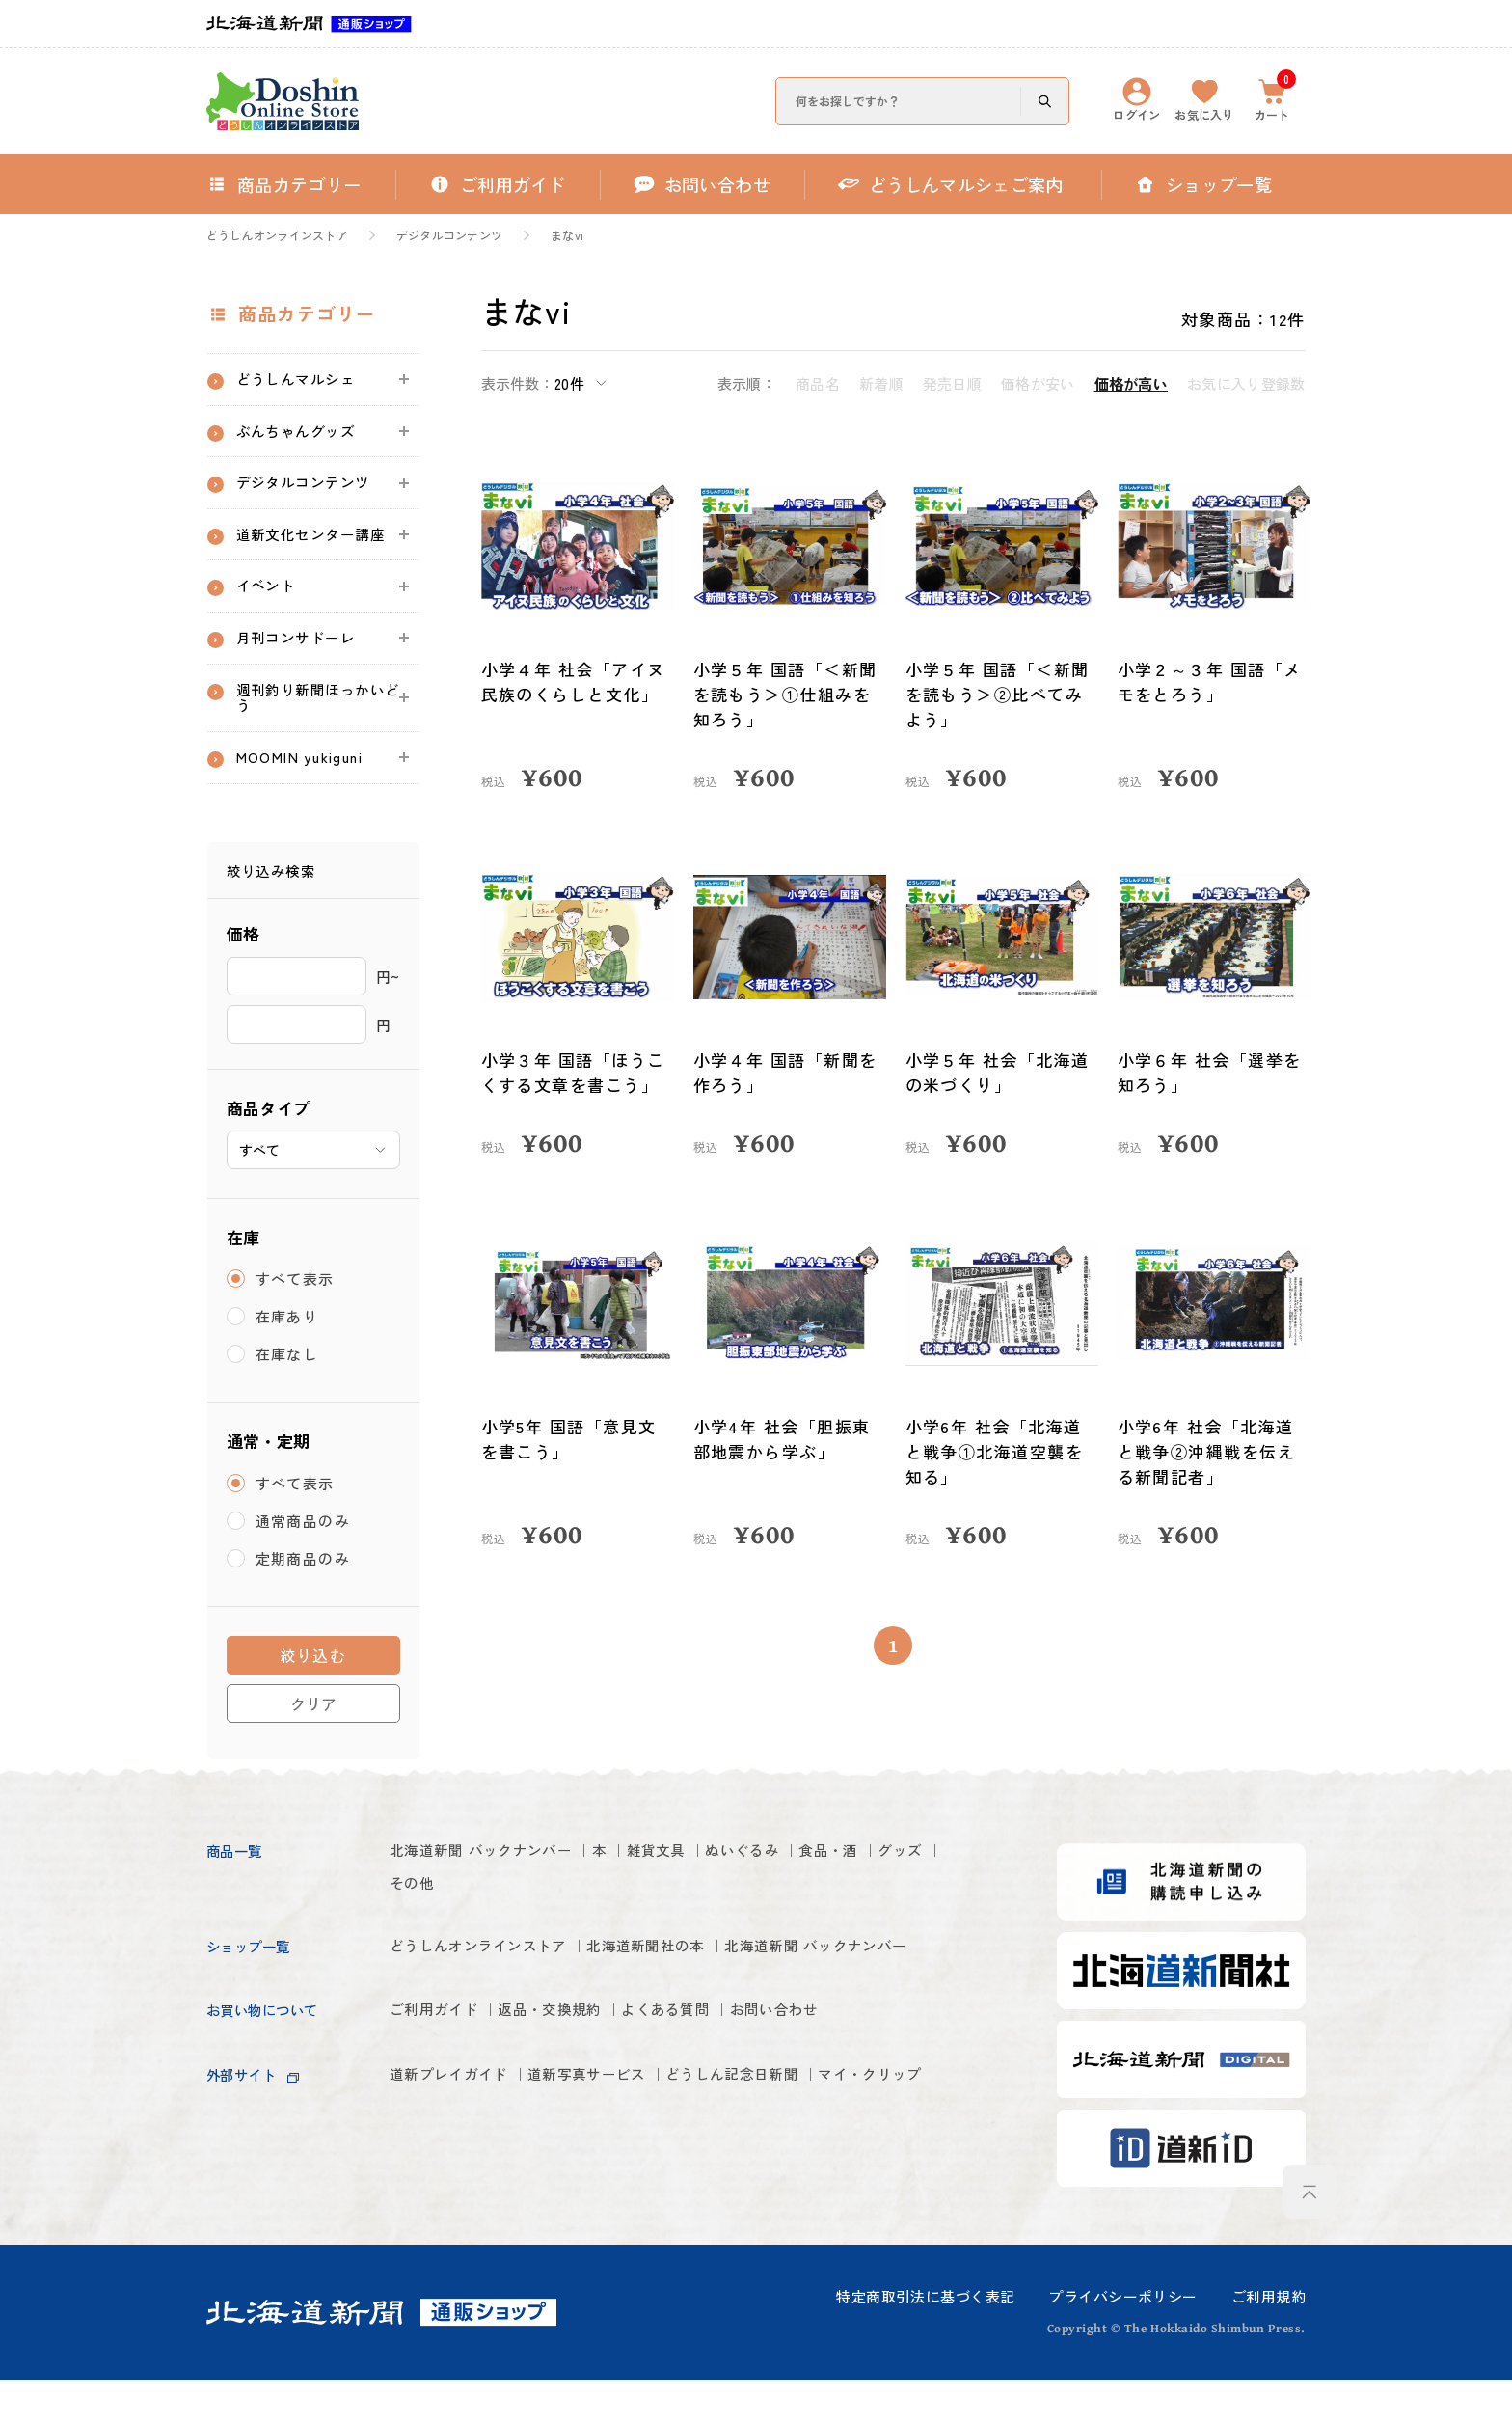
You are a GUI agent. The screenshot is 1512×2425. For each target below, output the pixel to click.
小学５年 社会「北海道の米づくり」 (999, 1072)
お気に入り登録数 (1246, 383)
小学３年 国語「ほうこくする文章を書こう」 (574, 1072)
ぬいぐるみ (817, 1897)
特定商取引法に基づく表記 (925, 2341)
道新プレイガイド (461, 2164)
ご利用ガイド (443, 2097)
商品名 (818, 383)
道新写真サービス (627, 2164)
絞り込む (313, 1702)
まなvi (567, 235)
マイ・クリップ (452, 2200)
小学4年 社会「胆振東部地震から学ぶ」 (783, 1438)
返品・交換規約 (583, 2097)
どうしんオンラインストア (277, 235)
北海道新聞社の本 (699, 1997)
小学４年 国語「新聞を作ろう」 (786, 1072)
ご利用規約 (1268, 2341)
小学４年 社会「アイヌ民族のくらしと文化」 (574, 681)
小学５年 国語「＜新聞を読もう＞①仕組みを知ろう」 (786, 694)
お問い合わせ (854, 2097)
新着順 (881, 383)
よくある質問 (723, 2097)
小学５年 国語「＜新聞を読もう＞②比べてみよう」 (999, 694)
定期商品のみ (304, 1605)
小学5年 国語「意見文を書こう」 (570, 1438)
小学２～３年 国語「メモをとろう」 (1211, 681)
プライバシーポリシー (1122, 2341)
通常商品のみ (304, 1568)
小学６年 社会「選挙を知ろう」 (1211, 1072)
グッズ (417, 1932)
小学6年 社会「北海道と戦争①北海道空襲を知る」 (995, 1451)
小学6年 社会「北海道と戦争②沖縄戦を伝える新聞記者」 (1208, 1451)
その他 (495, 1932)
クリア (313, 1749)
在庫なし (288, 1401)
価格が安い (1038, 383)
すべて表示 (296, 1326)
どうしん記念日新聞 (804, 2164)
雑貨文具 (712, 1897)
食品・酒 (921, 1897)
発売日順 (952, 383)
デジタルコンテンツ (449, 235)
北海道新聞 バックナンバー (500, 1897)
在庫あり (288, 1363)
